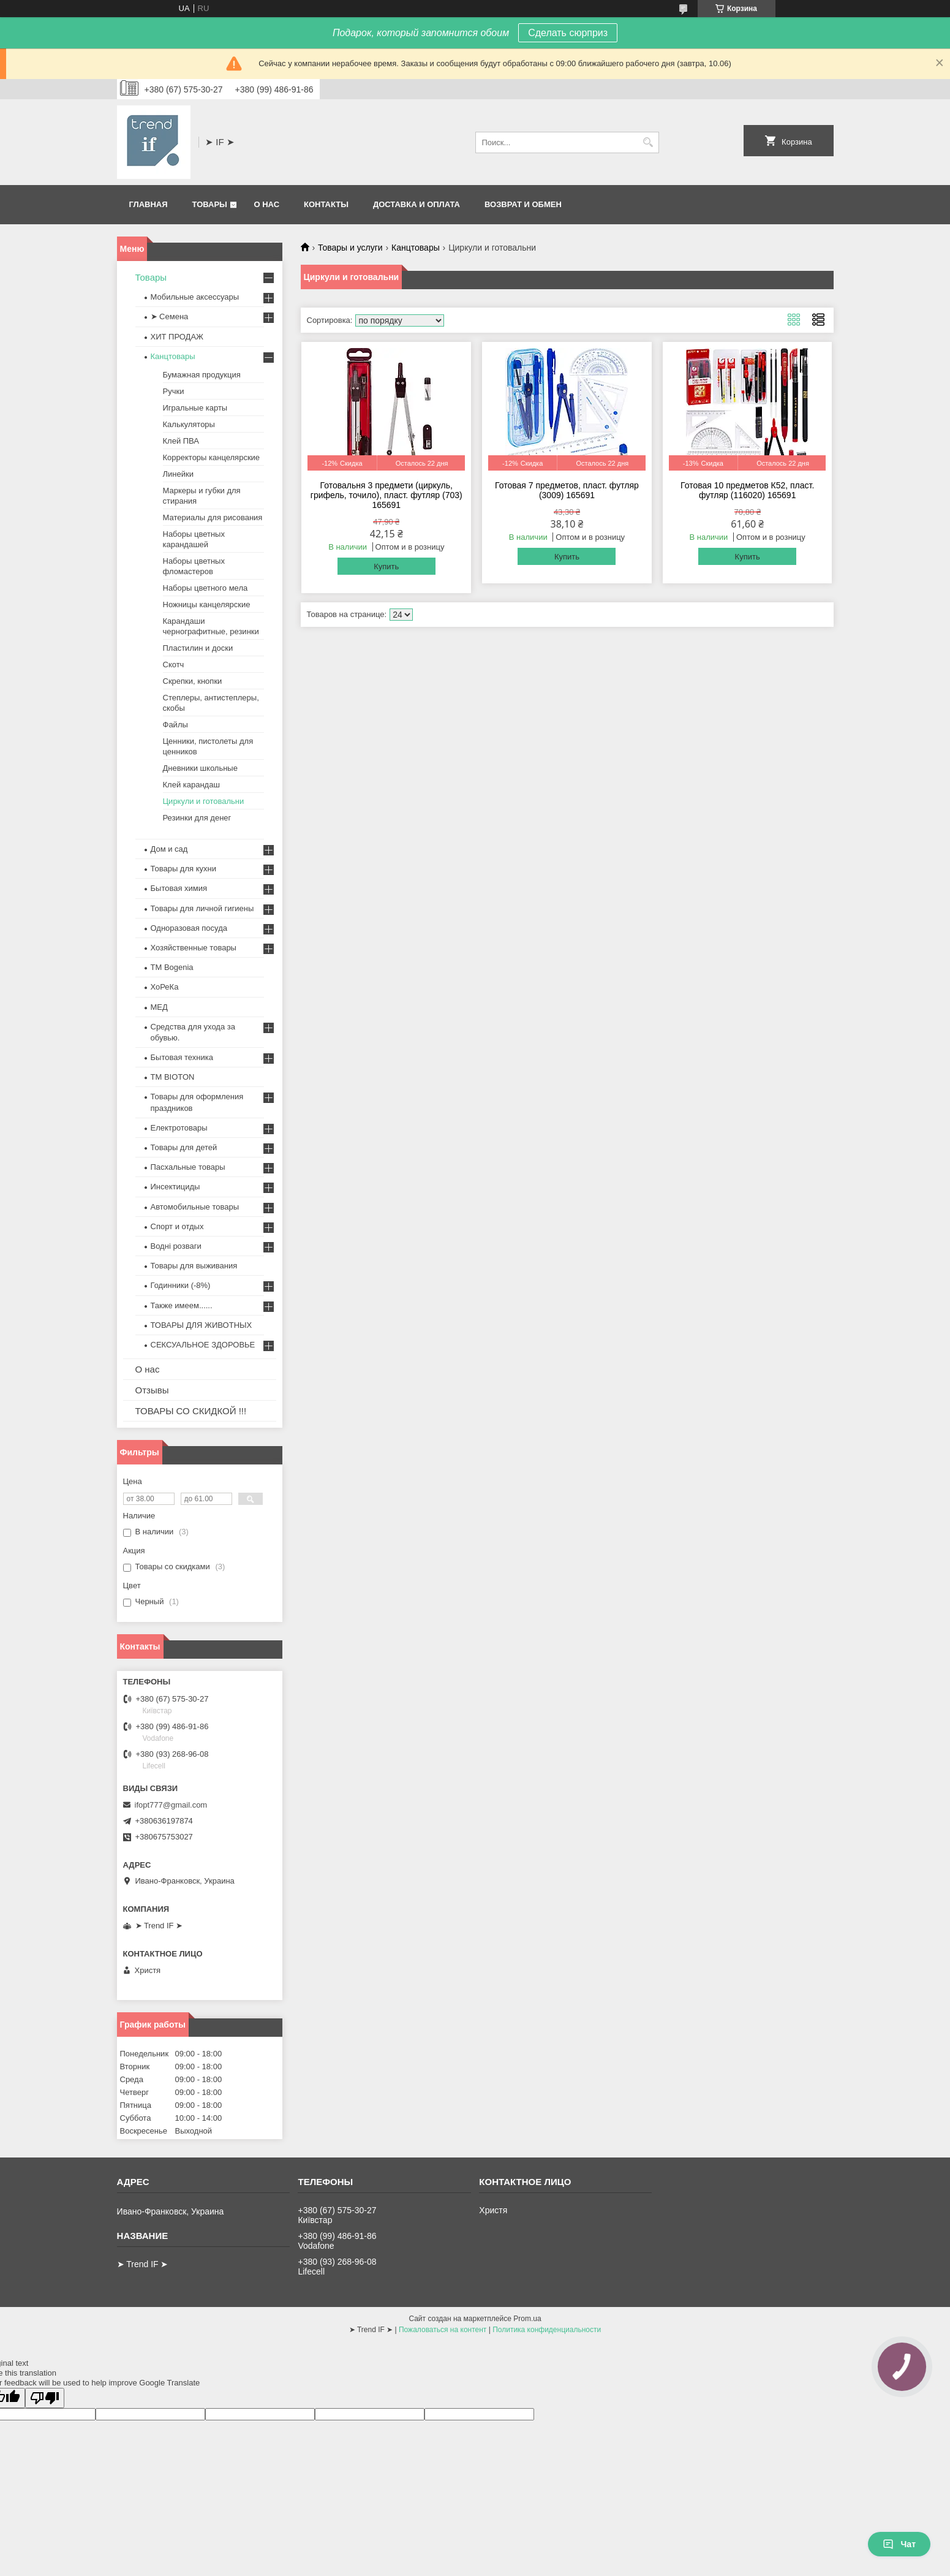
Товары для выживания (194, 1265)
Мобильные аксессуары (195, 296)
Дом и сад (169, 849)
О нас (266, 204)
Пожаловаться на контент (442, 2329)
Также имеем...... (182, 1305)
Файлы (175, 724)
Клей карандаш (191, 784)
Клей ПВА (181, 440)
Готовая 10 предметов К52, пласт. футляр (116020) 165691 (747, 490)
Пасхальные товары (188, 1167)
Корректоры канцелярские (211, 457)
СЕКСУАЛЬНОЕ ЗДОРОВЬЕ (203, 1344)
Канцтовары (415, 247)
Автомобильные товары (195, 1206)
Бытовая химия (179, 888)
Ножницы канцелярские (207, 604)
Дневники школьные (200, 768)
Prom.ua (527, 2318)
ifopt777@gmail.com (171, 1804)
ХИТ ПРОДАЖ (177, 336)
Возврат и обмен (523, 204)
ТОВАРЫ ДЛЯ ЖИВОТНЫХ (201, 1325)
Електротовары (179, 1127)
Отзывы (152, 1390)
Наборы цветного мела (205, 588)
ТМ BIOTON (173, 1077)
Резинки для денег (197, 817)
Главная (148, 204)
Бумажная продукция (202, 374)
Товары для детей (184, 1147)
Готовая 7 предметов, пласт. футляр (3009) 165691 (567, 490)
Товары (209, 204)
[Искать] (648, 142)
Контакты (326, 204)
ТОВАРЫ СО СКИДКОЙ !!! (191, 1411)
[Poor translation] (44, 2398)
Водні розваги (176, 1246)
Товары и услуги (350, 247)
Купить (386, 566)
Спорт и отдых (177, 1226)
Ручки (173, 391)
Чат (899, 2544)
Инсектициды (175, 1186)
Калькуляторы (189, 424)
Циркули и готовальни (203, 801)
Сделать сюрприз (568, 33)
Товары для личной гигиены (202, 908)
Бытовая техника (182, 1057)
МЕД (159, 1007)
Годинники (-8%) (181, 1285)
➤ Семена (170, 316)
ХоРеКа (165, 986)
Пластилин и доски (198, 648)
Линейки (178, 474)
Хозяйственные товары (193, 947)
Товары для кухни (183, 868)
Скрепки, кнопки (192, 681)
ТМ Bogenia (172, 967)
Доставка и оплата (416, 204)
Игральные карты (195, 407)
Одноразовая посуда (189, 928)
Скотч (173, 664)
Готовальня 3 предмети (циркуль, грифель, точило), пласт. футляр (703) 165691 (386, 495)
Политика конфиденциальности (546, 2329)
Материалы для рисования (213, 517)
